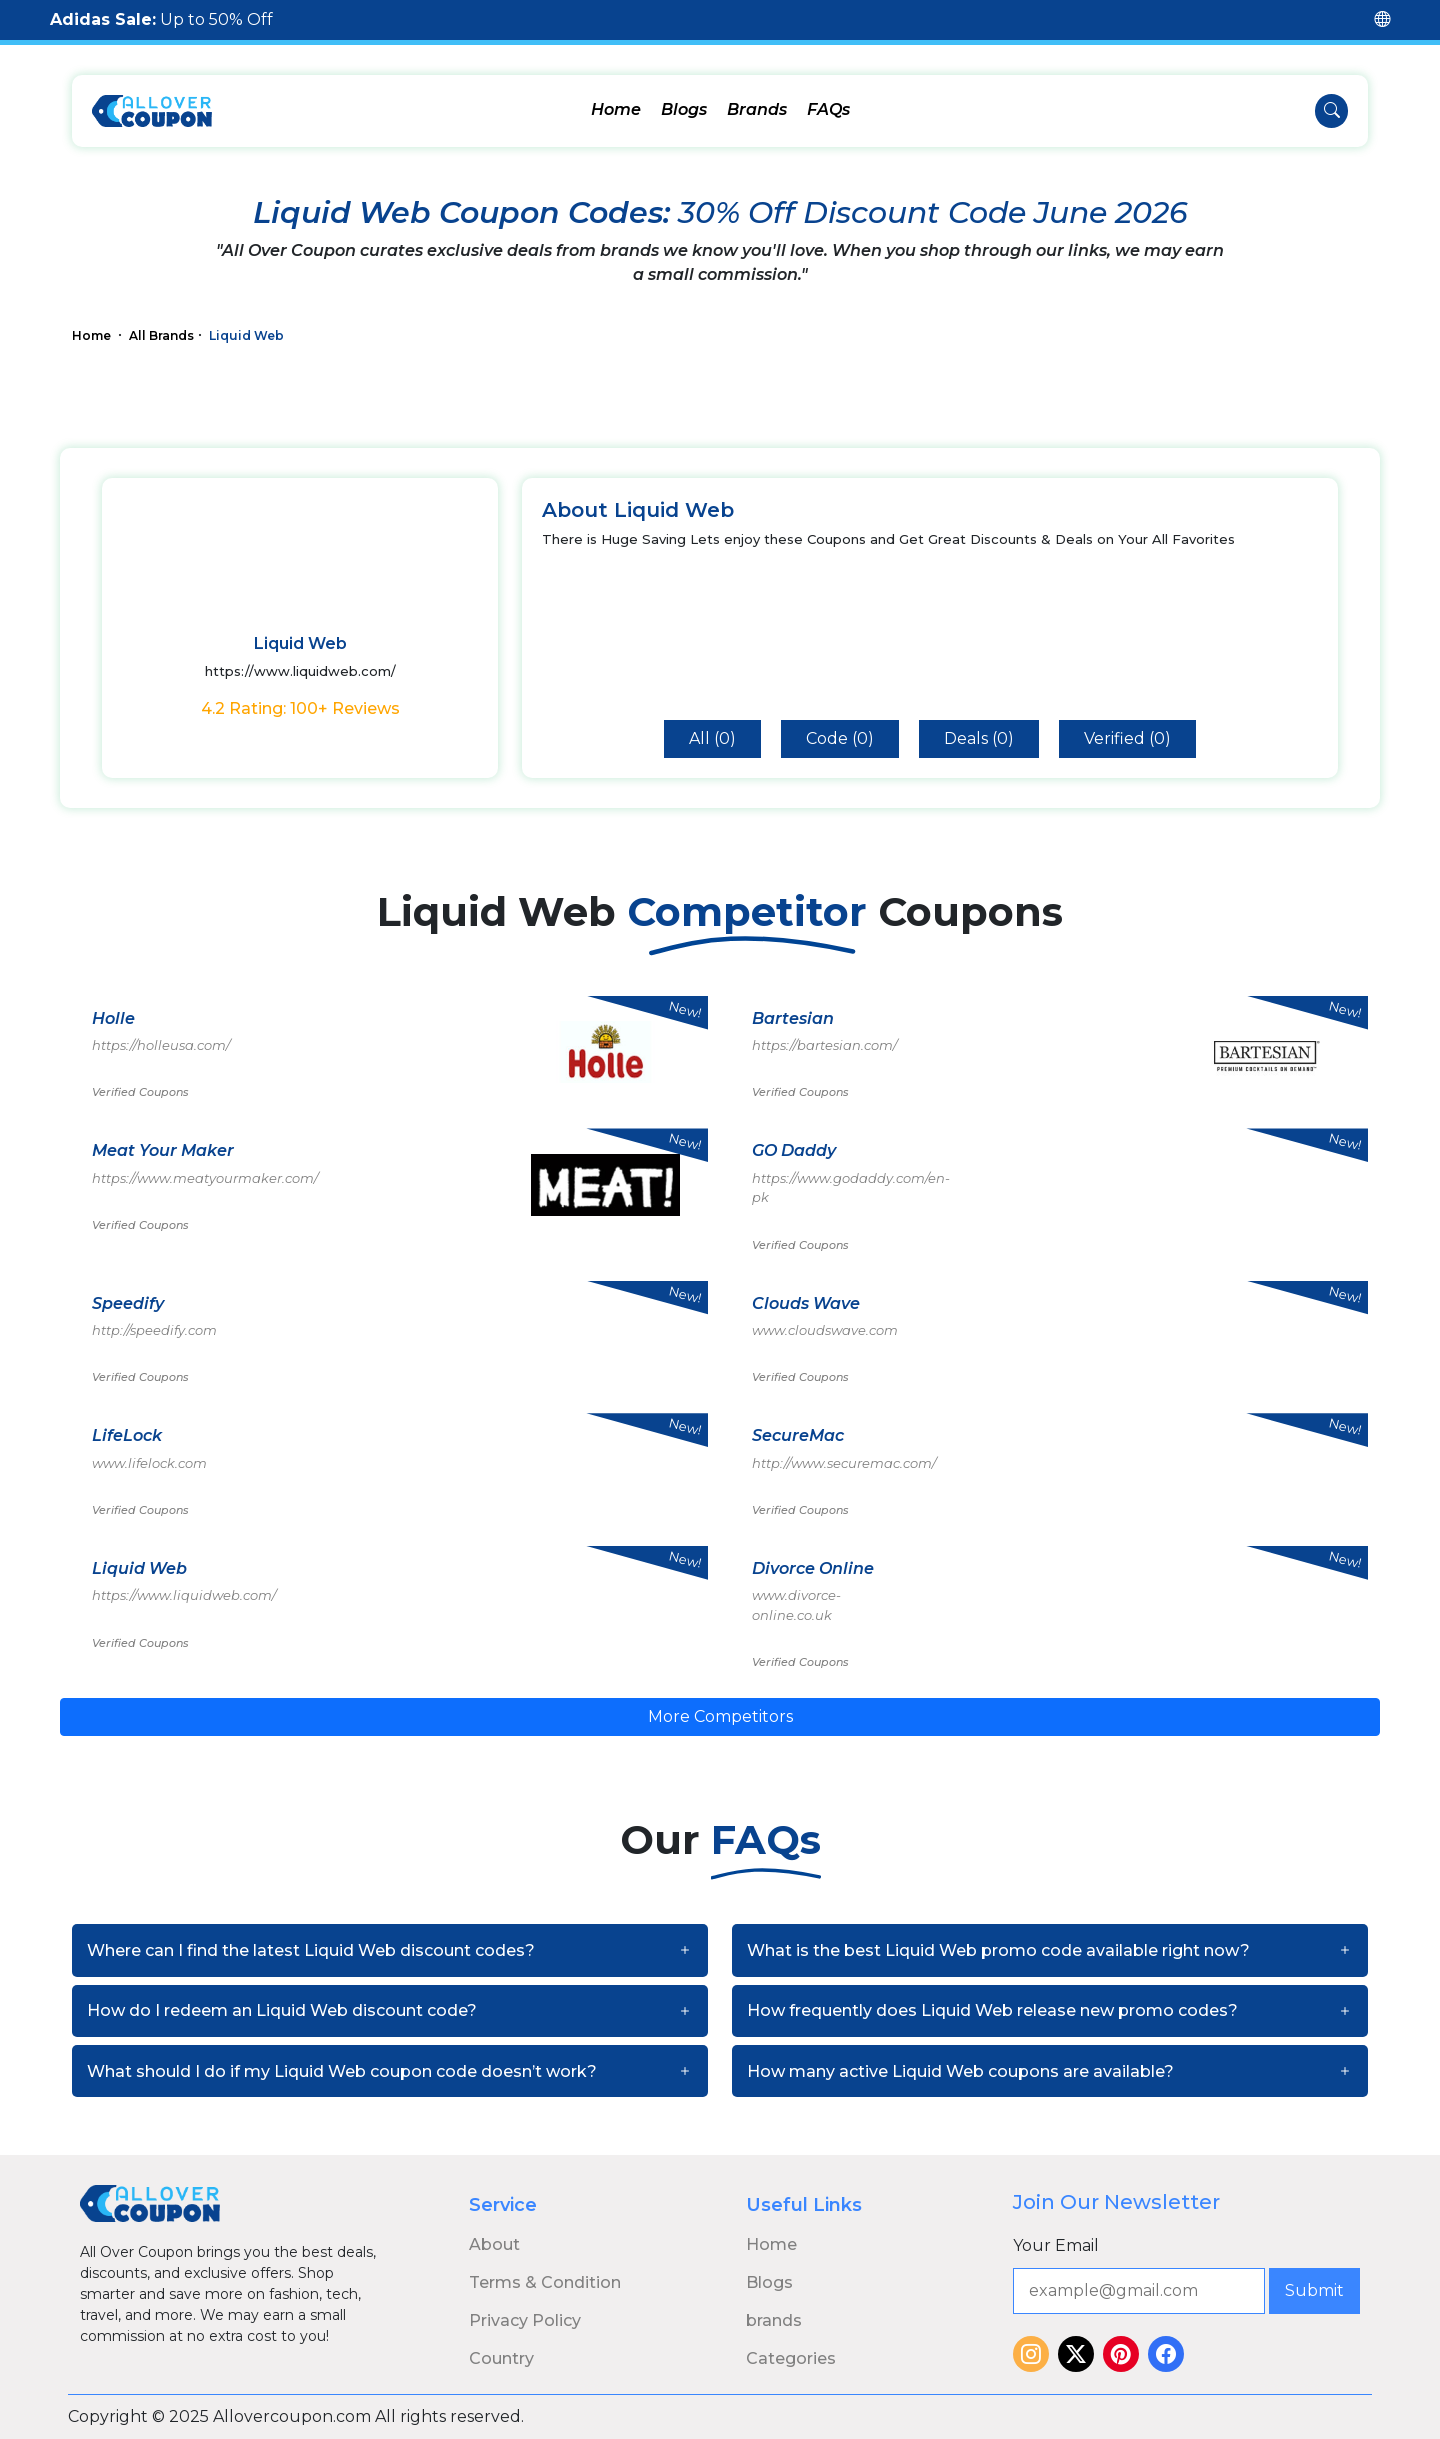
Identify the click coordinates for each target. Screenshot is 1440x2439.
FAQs (828, 109)
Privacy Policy (525, 2320)
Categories (791, 2358)
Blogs (684, 109)
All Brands (161, 335)
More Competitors (720, 1716)
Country (501, 2358)
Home (616, 109)
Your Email (1056, 2245)
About (494, 2244)
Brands (757, 109)
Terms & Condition (545, 2282)
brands (774, 2320)
